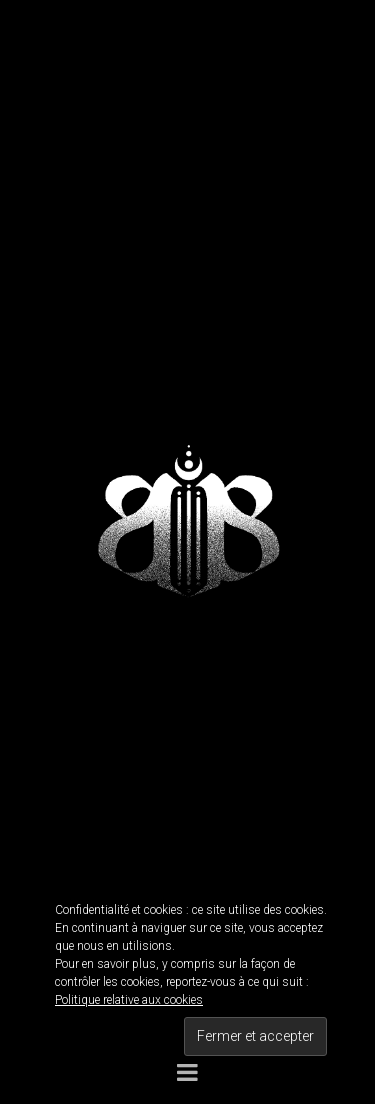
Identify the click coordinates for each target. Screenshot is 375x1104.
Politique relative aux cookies (129, 1000)
